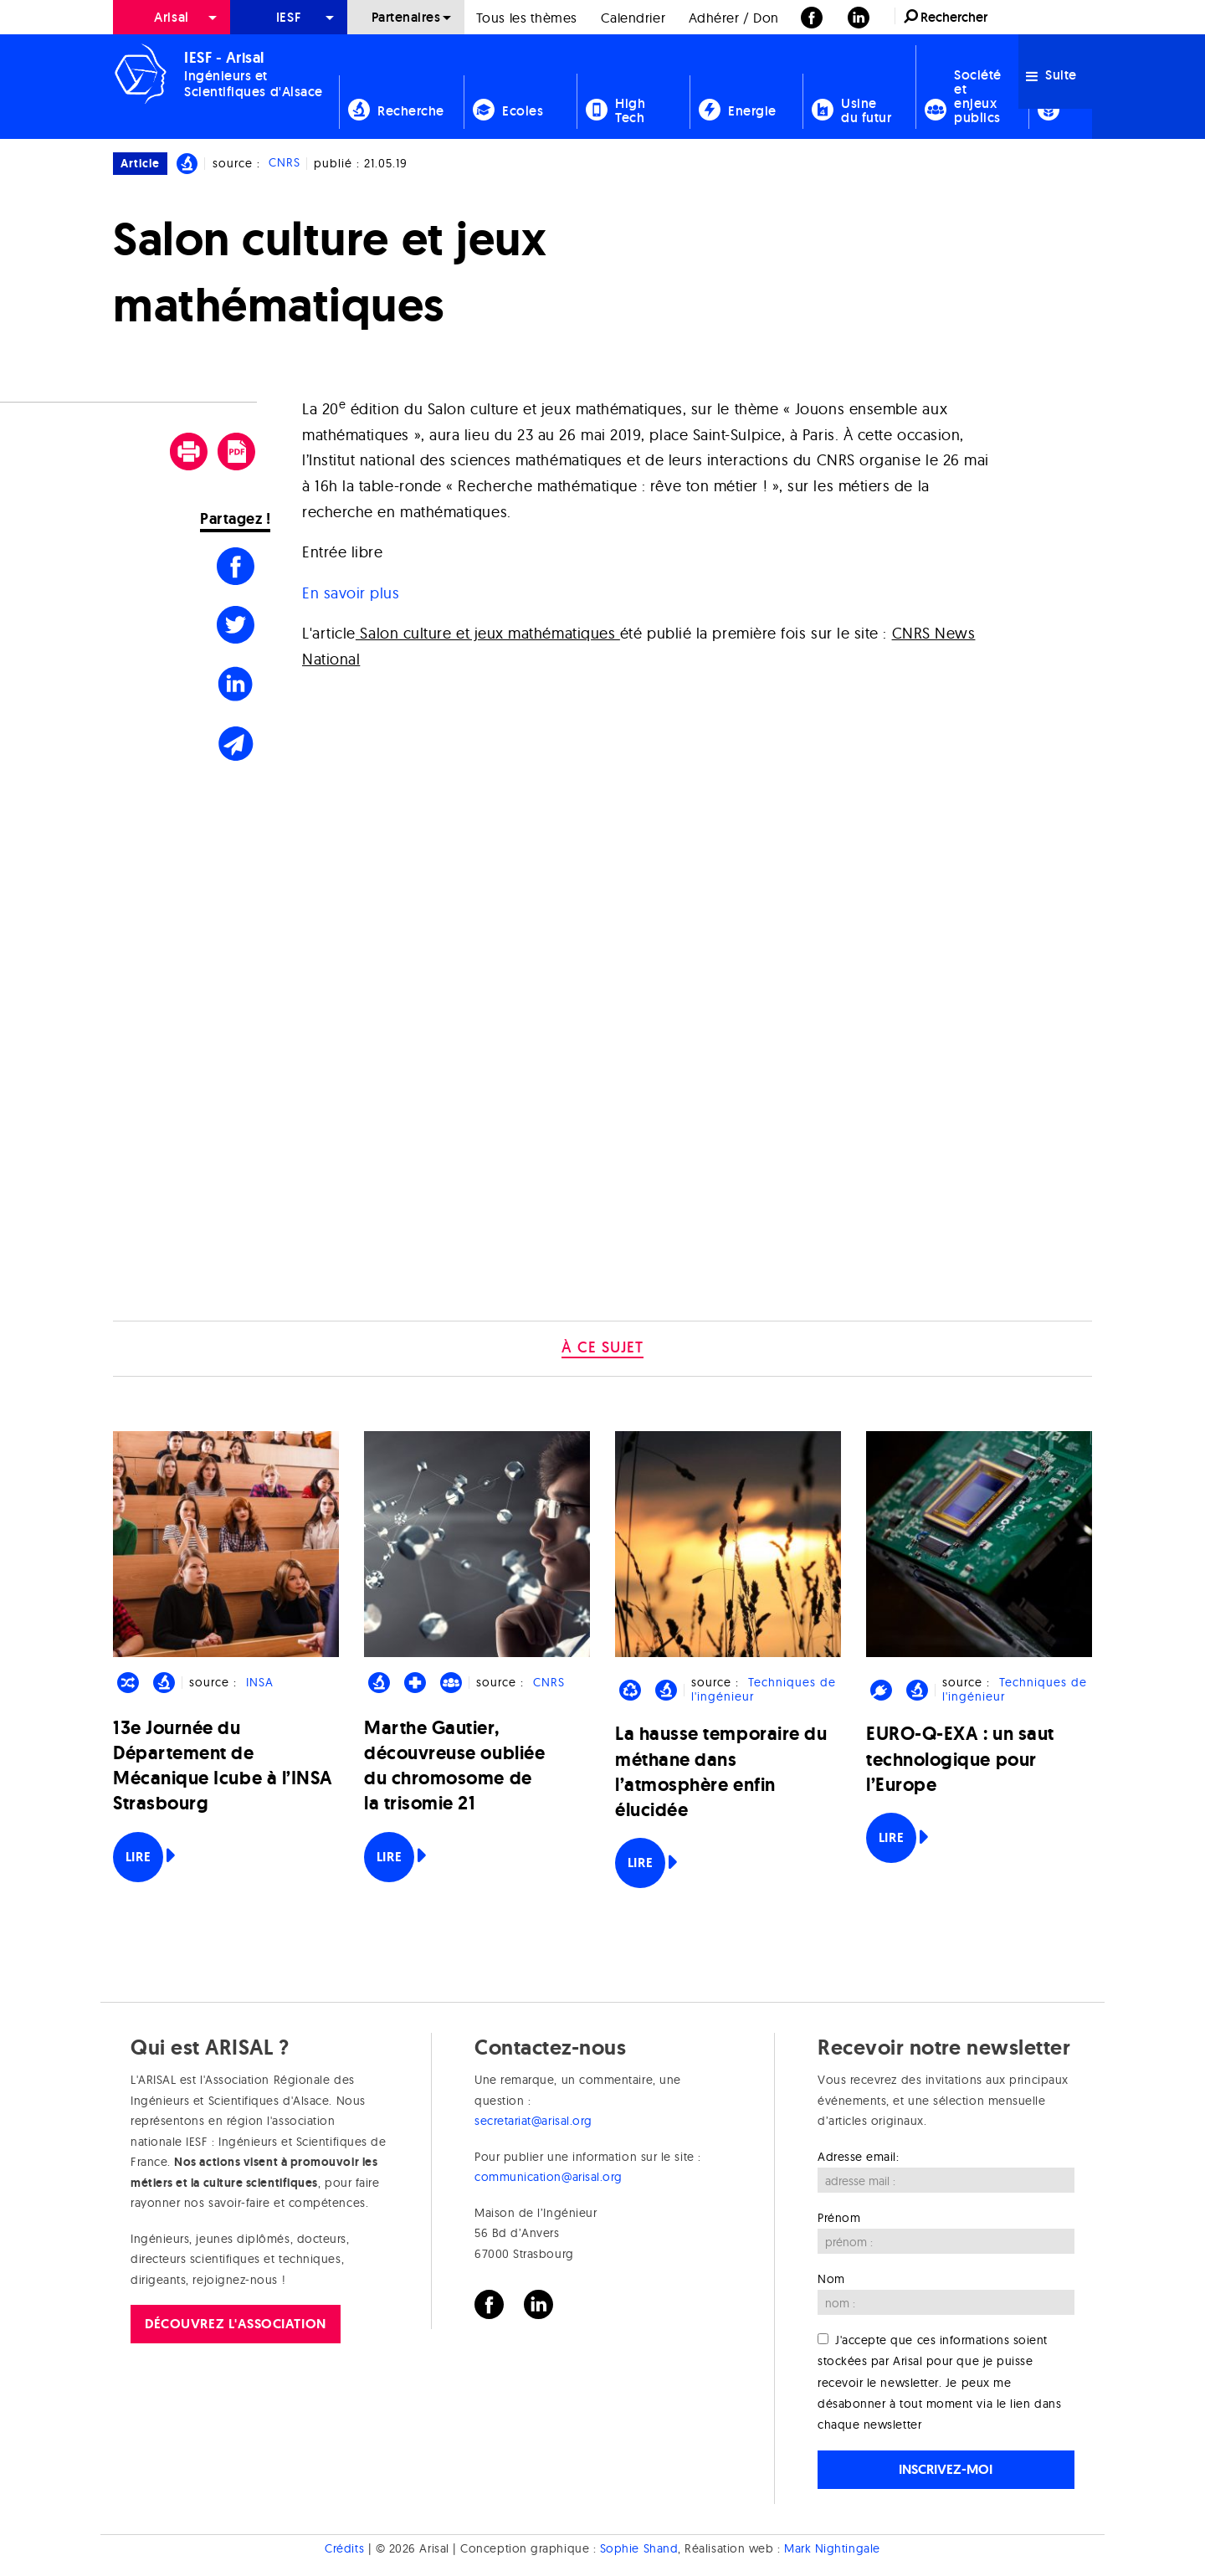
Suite (1051, 75)
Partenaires (406, 17)
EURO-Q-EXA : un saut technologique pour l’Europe (960, 1759)
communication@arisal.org (548, 2176)
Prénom (839, 2217)
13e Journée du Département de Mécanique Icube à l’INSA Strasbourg (223, 1766)
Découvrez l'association (235, 2323)
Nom (831, 2278)
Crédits (344, 2548)
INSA (260, 1682)
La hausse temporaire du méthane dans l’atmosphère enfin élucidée (721, 1772)
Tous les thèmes (526, 17)
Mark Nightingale (832, 2548)
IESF (288, 17)
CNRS (284, 163)
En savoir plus (351, 593)
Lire (138, 1856)
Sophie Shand (639, 2548)
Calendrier (633, 17)
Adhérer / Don (734, 17)
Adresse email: (859, 2156)
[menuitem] (171, 17)
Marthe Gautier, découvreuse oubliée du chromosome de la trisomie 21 (454, 1766)
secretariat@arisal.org (533, 2120)
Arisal (171, 17)
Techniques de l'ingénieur (763, 1689)
